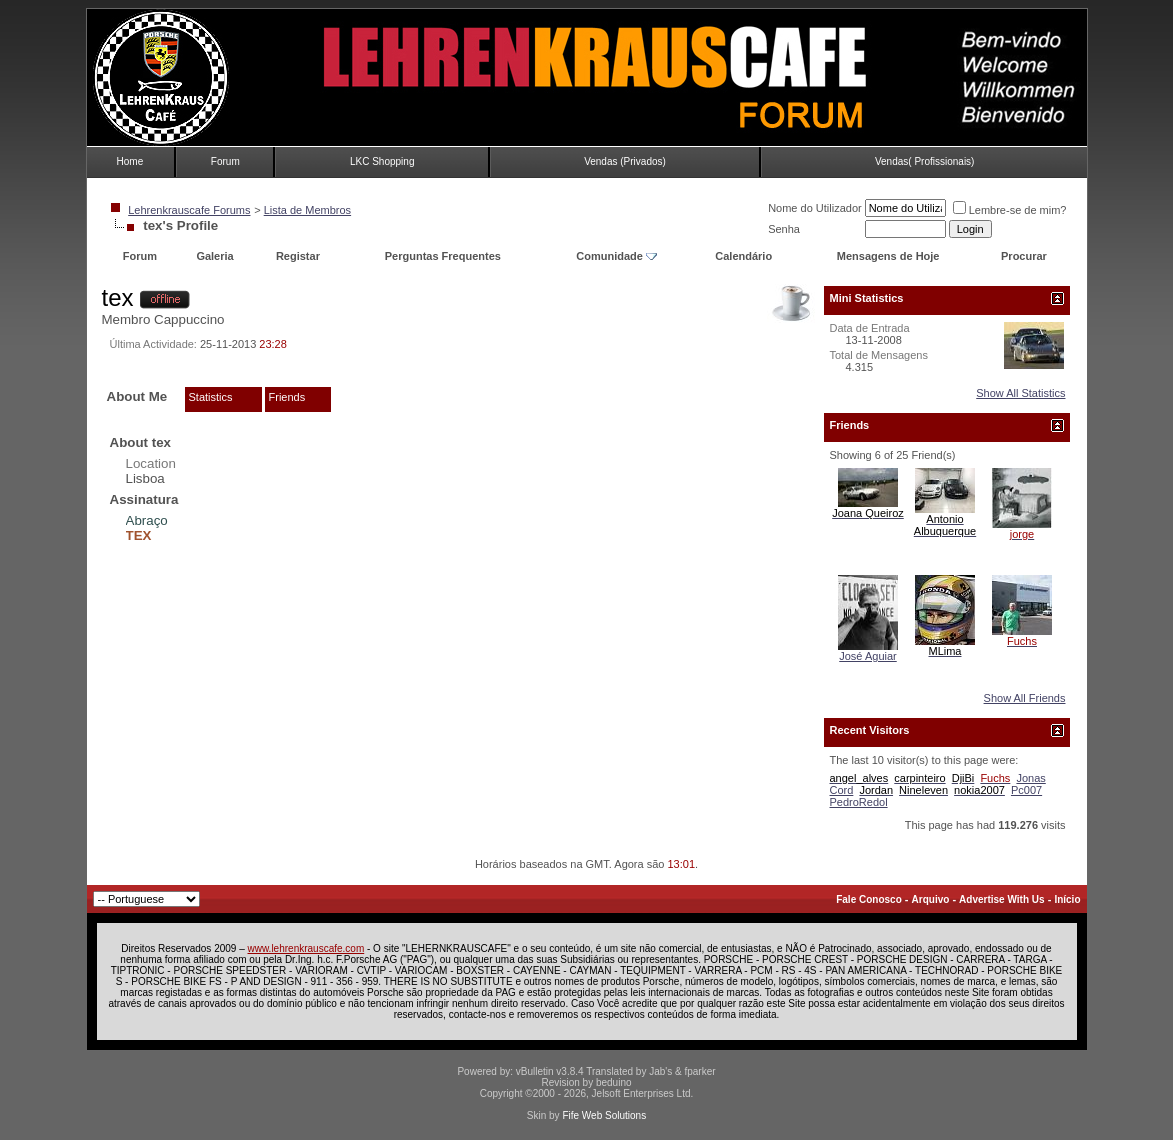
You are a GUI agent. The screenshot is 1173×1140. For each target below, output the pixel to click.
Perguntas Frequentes (443, 256)
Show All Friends (1025, 698)
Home (130, 161)
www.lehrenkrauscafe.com (306, 948)
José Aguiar (867, 656)
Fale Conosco (869, 899)
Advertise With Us (1001, 899)
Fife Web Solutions (604, 1115)
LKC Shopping (382, 161)
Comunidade (616, 256)
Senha (784, 229)
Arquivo (931, 899)
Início (1067, 899)
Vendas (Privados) (625, 161)
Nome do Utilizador (815, 208)
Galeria (214, 256)
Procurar (1024, 256)
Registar (298, 256)
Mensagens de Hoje (888, 256)
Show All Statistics (1020, 393)
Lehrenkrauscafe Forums (189, 210)
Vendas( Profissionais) (925, 161)
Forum (225, 161)
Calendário (743, 256)
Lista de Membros (307, 210)
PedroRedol (859, 802)
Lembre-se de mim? (1010, 210)
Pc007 (1026, 790)
